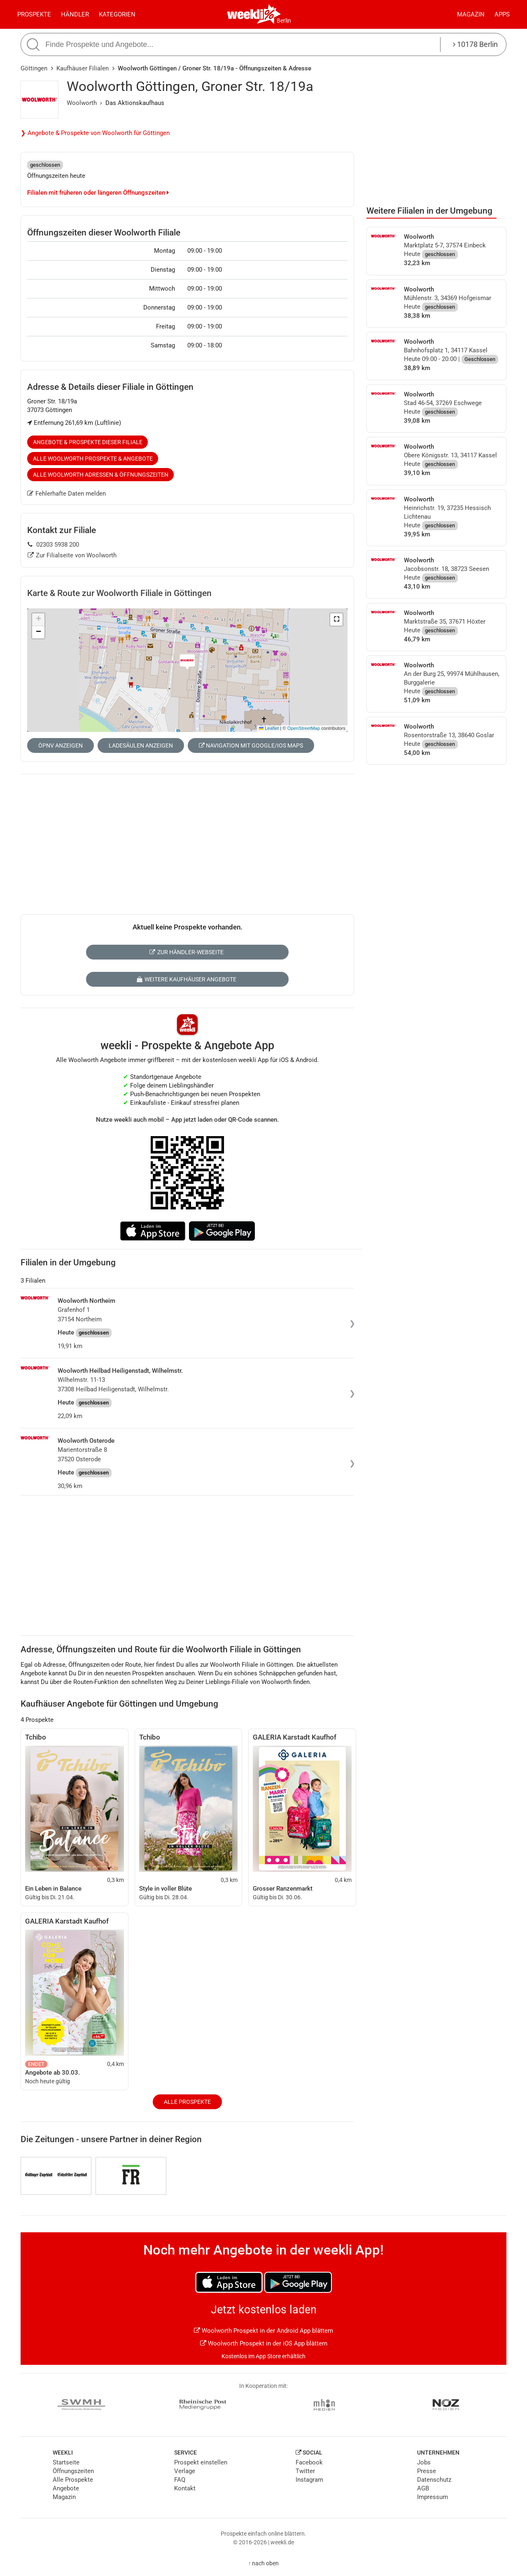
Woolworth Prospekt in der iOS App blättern (263, 2343)
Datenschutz (434, 2479)
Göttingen (34, 68)
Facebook (309, 2462)
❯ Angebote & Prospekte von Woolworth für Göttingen (95, 133)
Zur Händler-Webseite (186, 952)
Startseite (66, 2462)
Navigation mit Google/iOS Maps (251, 745)
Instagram (309, 2479)
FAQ (179, 2479)
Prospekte (34, 14)
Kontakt (185, 2488)
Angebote (66, 2488)
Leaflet (269, 728)
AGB (423, 2488)
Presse (426, 2471)
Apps (502, 14)
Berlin (284, 20)
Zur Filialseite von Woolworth (72, 555)
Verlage (184, 2471)
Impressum (432, 2497)
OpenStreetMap (303, 728)
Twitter (305, 2471)
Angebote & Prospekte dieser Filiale (87, 442)
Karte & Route (119, 593)
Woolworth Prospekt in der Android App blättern (263, 2330)
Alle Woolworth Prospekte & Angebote (93, 458)
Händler (75, 14)
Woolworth (82, 103)
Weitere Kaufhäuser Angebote (186, 979)
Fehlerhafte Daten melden (66, 493)
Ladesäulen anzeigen (141, 745)
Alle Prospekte (187, 2102)
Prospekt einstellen (200, 2462)
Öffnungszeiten (73, 2471)
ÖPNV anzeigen (60, 745)
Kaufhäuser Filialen (82, 68)
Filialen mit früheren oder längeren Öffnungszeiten (98, 192)
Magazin (471, 14)
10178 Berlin (475, 44)
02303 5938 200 (53, 544)
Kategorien (117, 14)
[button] (336, 619)
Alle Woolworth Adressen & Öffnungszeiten (100, 474)
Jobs (424, 2462)
